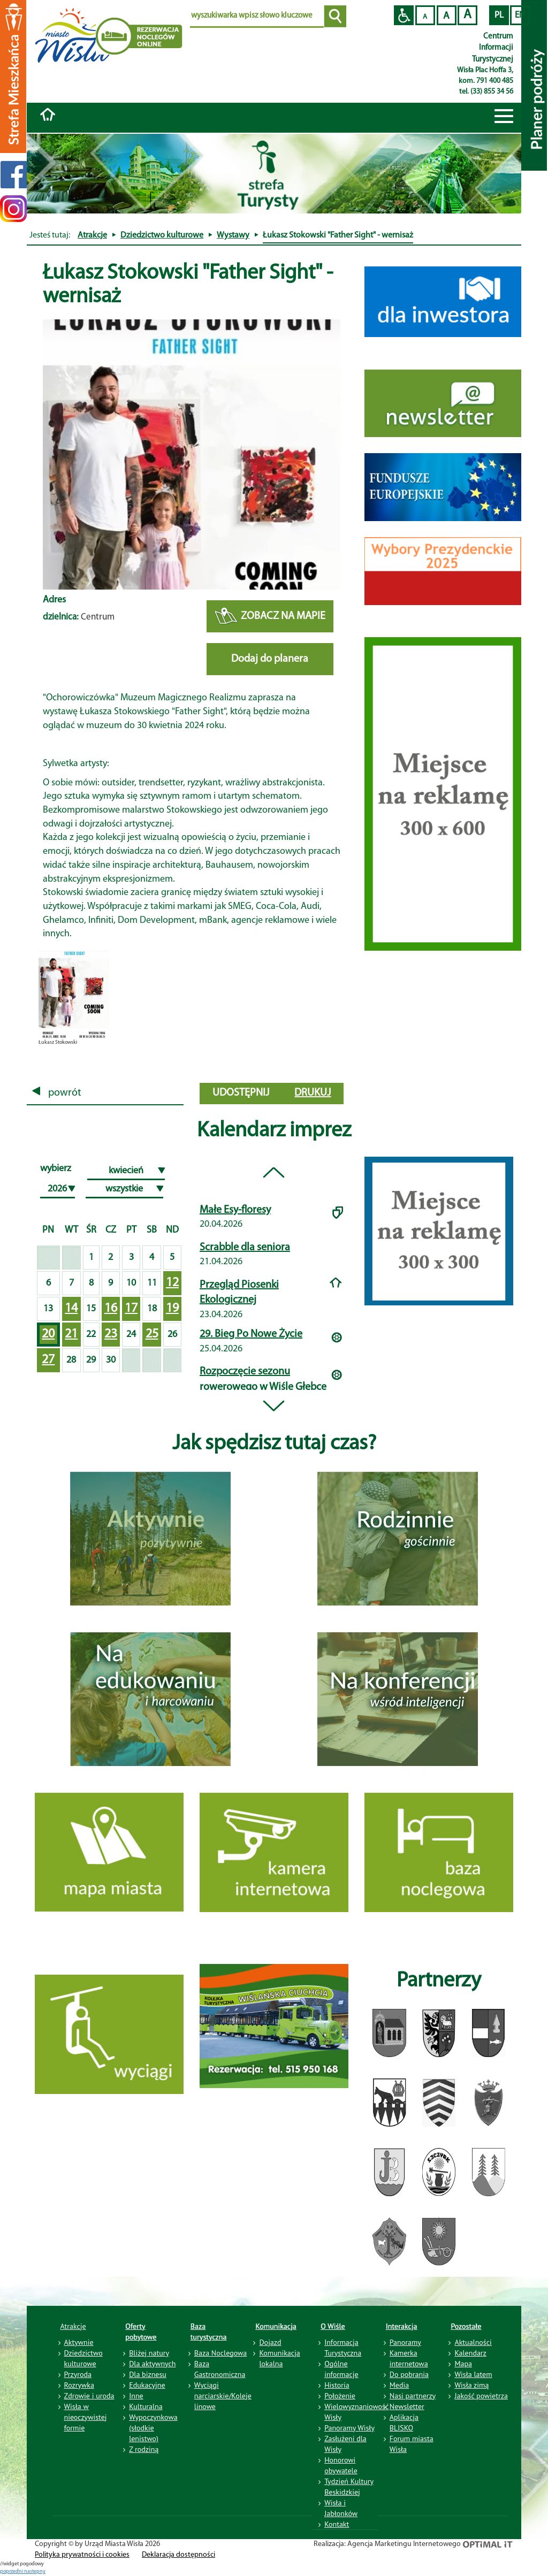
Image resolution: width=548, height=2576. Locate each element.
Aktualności (472, 2342)
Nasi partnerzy (413, 2396)
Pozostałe (466, 2326)
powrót (56, 1093)
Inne (136, 2396)
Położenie (339, 2396)
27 (48, 1360)
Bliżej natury (149, 2353)
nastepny (34, 2571)
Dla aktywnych (152, 2363)
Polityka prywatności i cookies (82, 2555)
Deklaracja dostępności (178, 2555)
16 (110, 1308)
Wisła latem (473, 2374)
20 (48, 1334)
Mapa (463, 2363)
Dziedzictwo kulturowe (161, 235)
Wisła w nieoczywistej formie (85, 2417)
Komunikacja (275, 2326)
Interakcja (401, 2326)
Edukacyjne (147, 2385)
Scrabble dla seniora (245, 1247)
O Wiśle (333, 2326)
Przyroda (78, 2374)
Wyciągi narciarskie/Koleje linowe (223, 2395)
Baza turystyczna (209, 2331)
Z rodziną (143, 2449)
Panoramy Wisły (349, 2428)
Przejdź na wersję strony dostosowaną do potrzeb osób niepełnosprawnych (404, 15)
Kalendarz (470, 2353)
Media (399, 2385)
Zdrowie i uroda (89, 2396)
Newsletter (407, 2406)
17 (131, 1308)
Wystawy (233, 235)
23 (110, 1334)
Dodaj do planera (269, 659)
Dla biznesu (147, 2374)
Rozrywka (79, 2385)
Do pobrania (409, 2374)
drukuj (312, 1093)
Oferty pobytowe (140, 2331)
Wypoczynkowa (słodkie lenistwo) (153, 2427)
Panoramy (405, 2342)
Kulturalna (145, 2406)
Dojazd (270, 2342)
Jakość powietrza (480, 2396)
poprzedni (12, 2571)
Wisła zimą (471, 2385)
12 (172, 1282)
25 (152, 1334)
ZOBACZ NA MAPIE (269, 616)
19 (172, 1308)
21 (71, 1334)
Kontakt (336, 2524)
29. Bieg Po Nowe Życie (251, 1334)
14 (71, 1308)
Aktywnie (79, 2342)
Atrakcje (92, 235)
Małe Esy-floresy (235, 1210)
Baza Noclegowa (220, 2353)
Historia (336, 2385)
